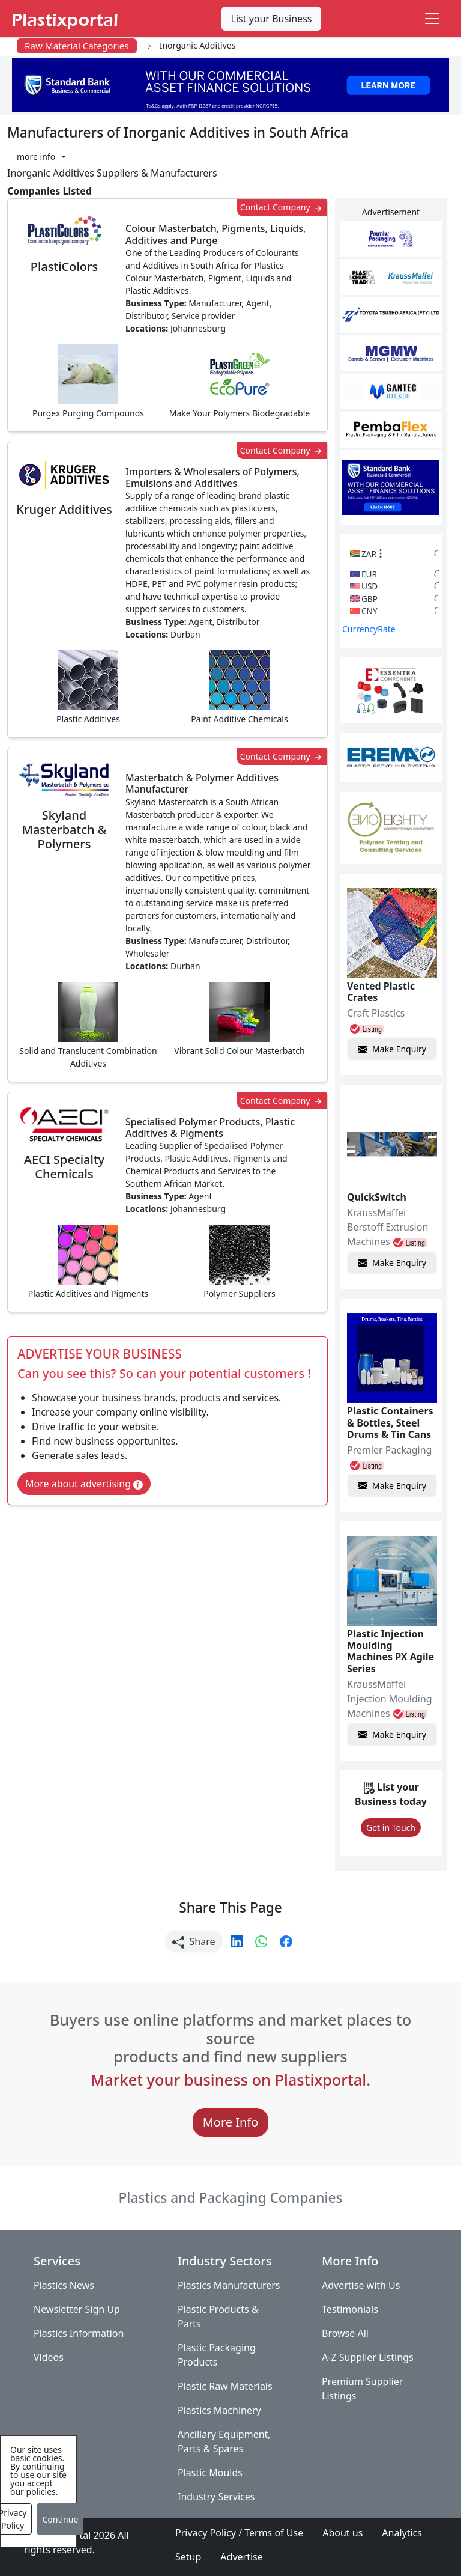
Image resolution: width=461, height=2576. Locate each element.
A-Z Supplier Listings (368, 2357)
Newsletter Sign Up (77, 2309)
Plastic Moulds (210, 2472)
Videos (49, 2357)
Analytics (402, 2532)
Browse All (345, 2333)
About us (342, 2532)
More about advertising (84, 1483)
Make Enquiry (392, 1049)
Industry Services (216, 2496)
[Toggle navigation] (432, 19)
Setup (188, 2556)
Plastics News (64, 2285)
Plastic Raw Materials (225, 2386)
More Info (231, 2122)
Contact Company (282, 207)
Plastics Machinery (219, 2410)
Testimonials (350, 2309)
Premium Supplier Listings (362, 2388)
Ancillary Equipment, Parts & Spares (224, 2441)
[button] (41, 156)
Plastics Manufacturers (229, 2285)
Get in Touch (390, 1827)
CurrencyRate (369, 629)
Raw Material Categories (77, 46)
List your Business (271, 18)
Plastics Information (79, 2333)
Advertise (241, 2556)
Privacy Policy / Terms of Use (239, 2532)
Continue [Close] (60, 2519)
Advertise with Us (361, 2285)
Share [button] (193, 1942)
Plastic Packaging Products (217, 2355)
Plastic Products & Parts (218, 2316)
